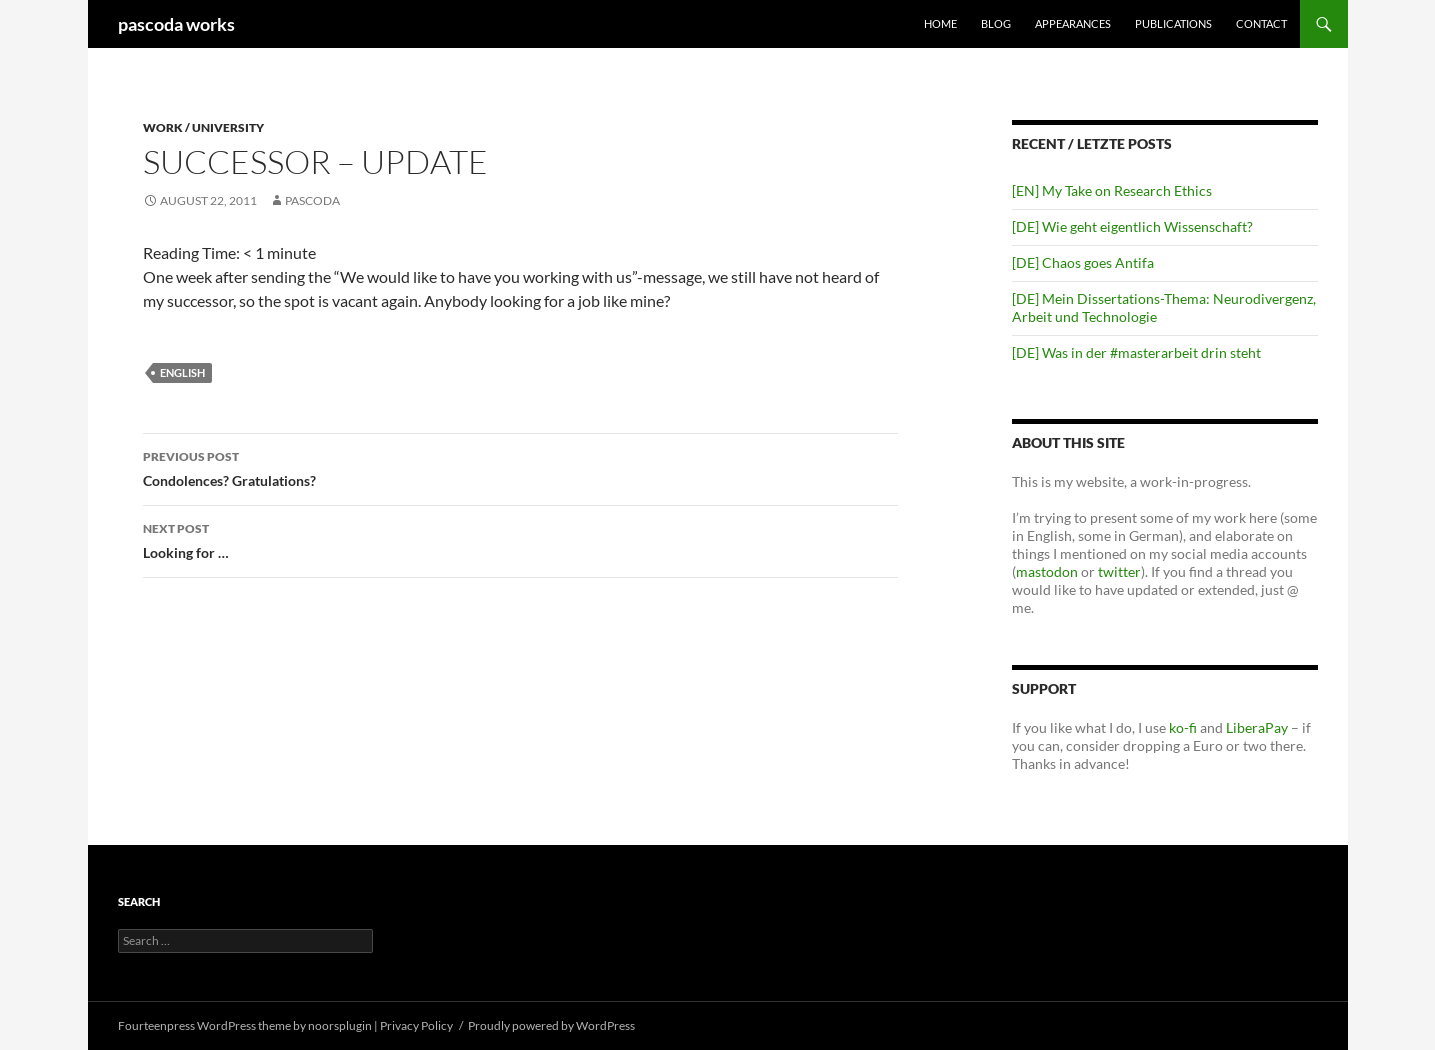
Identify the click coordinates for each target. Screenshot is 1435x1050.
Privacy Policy (416, 1025)
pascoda (312, 200)
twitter (1119, 571)
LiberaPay (1257, 727)
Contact (1261, 23)
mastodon (1047, 571)
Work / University (203, 127)
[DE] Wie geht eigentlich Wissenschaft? (1132, 226)
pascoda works (176, 24)
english (182, 372)
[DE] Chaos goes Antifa (1083, 262)
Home (940, 23)
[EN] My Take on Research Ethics (1112, 190)
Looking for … (520, 539)
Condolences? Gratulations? (520, 467)
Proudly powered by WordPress (551, 1025)
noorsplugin (340, 1025)
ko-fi (1181, 727)
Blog (996, 23)
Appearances (1073, 23)
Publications (1173, 23)
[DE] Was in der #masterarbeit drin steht (1136, 352)
